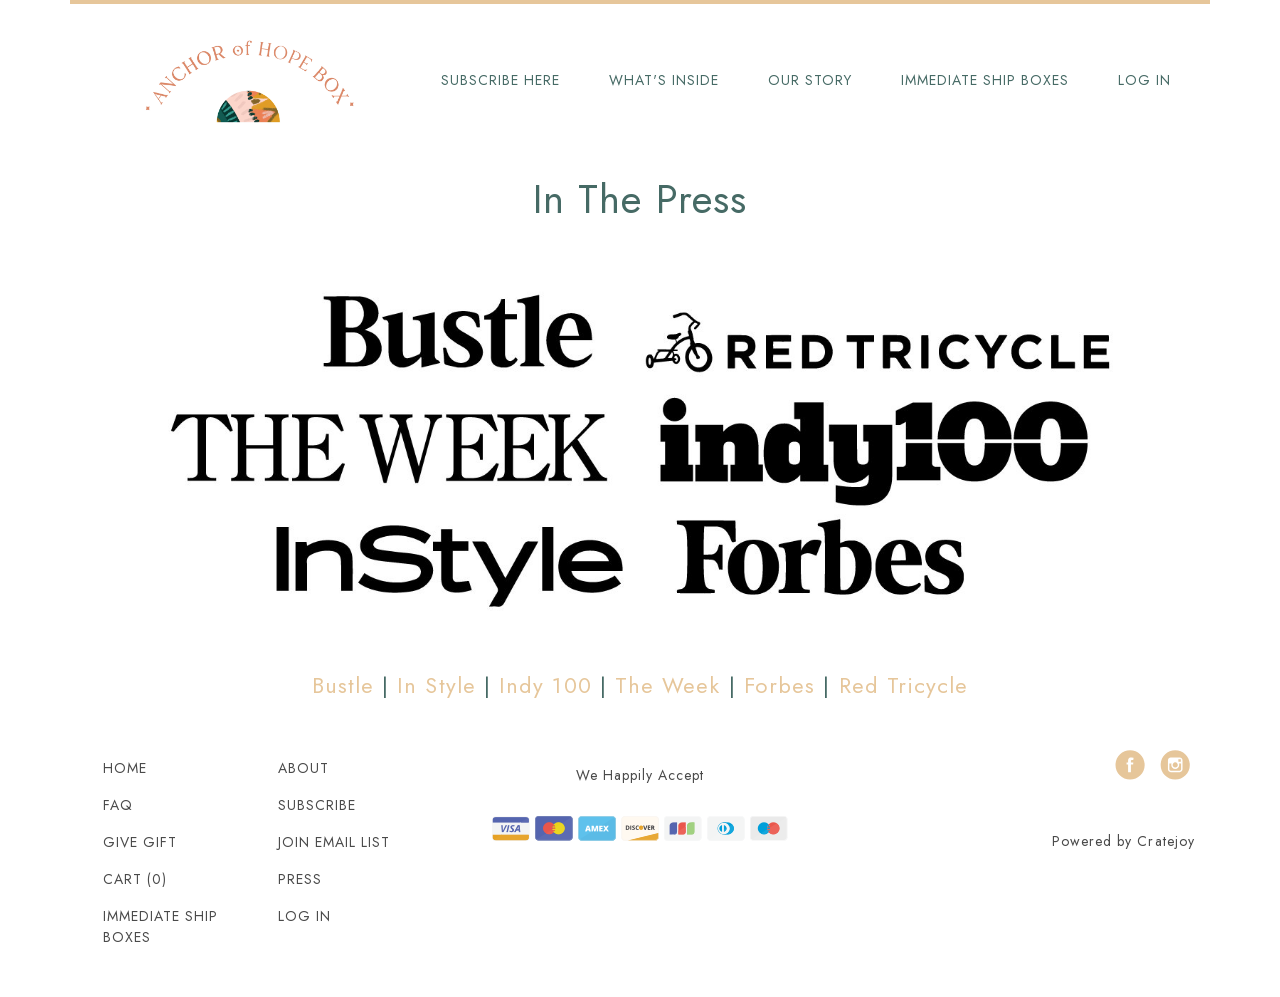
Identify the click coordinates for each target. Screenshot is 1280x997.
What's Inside (664, 80)
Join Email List (334, 842)
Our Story (810, 80)
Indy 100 (545, 685)
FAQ (118, 805)
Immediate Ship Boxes (985, 80)
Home (125, 768)
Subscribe (317, 805)
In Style (436, 685)
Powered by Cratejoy (1123, 841)
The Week (668, 685)
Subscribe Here (500, 80)
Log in (1144, 80)
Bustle (343, 685)
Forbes (779, 685)
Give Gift (140, 842)
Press (300, 879)
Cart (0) (135, 879)
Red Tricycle (904, 685)
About (303, 768)
